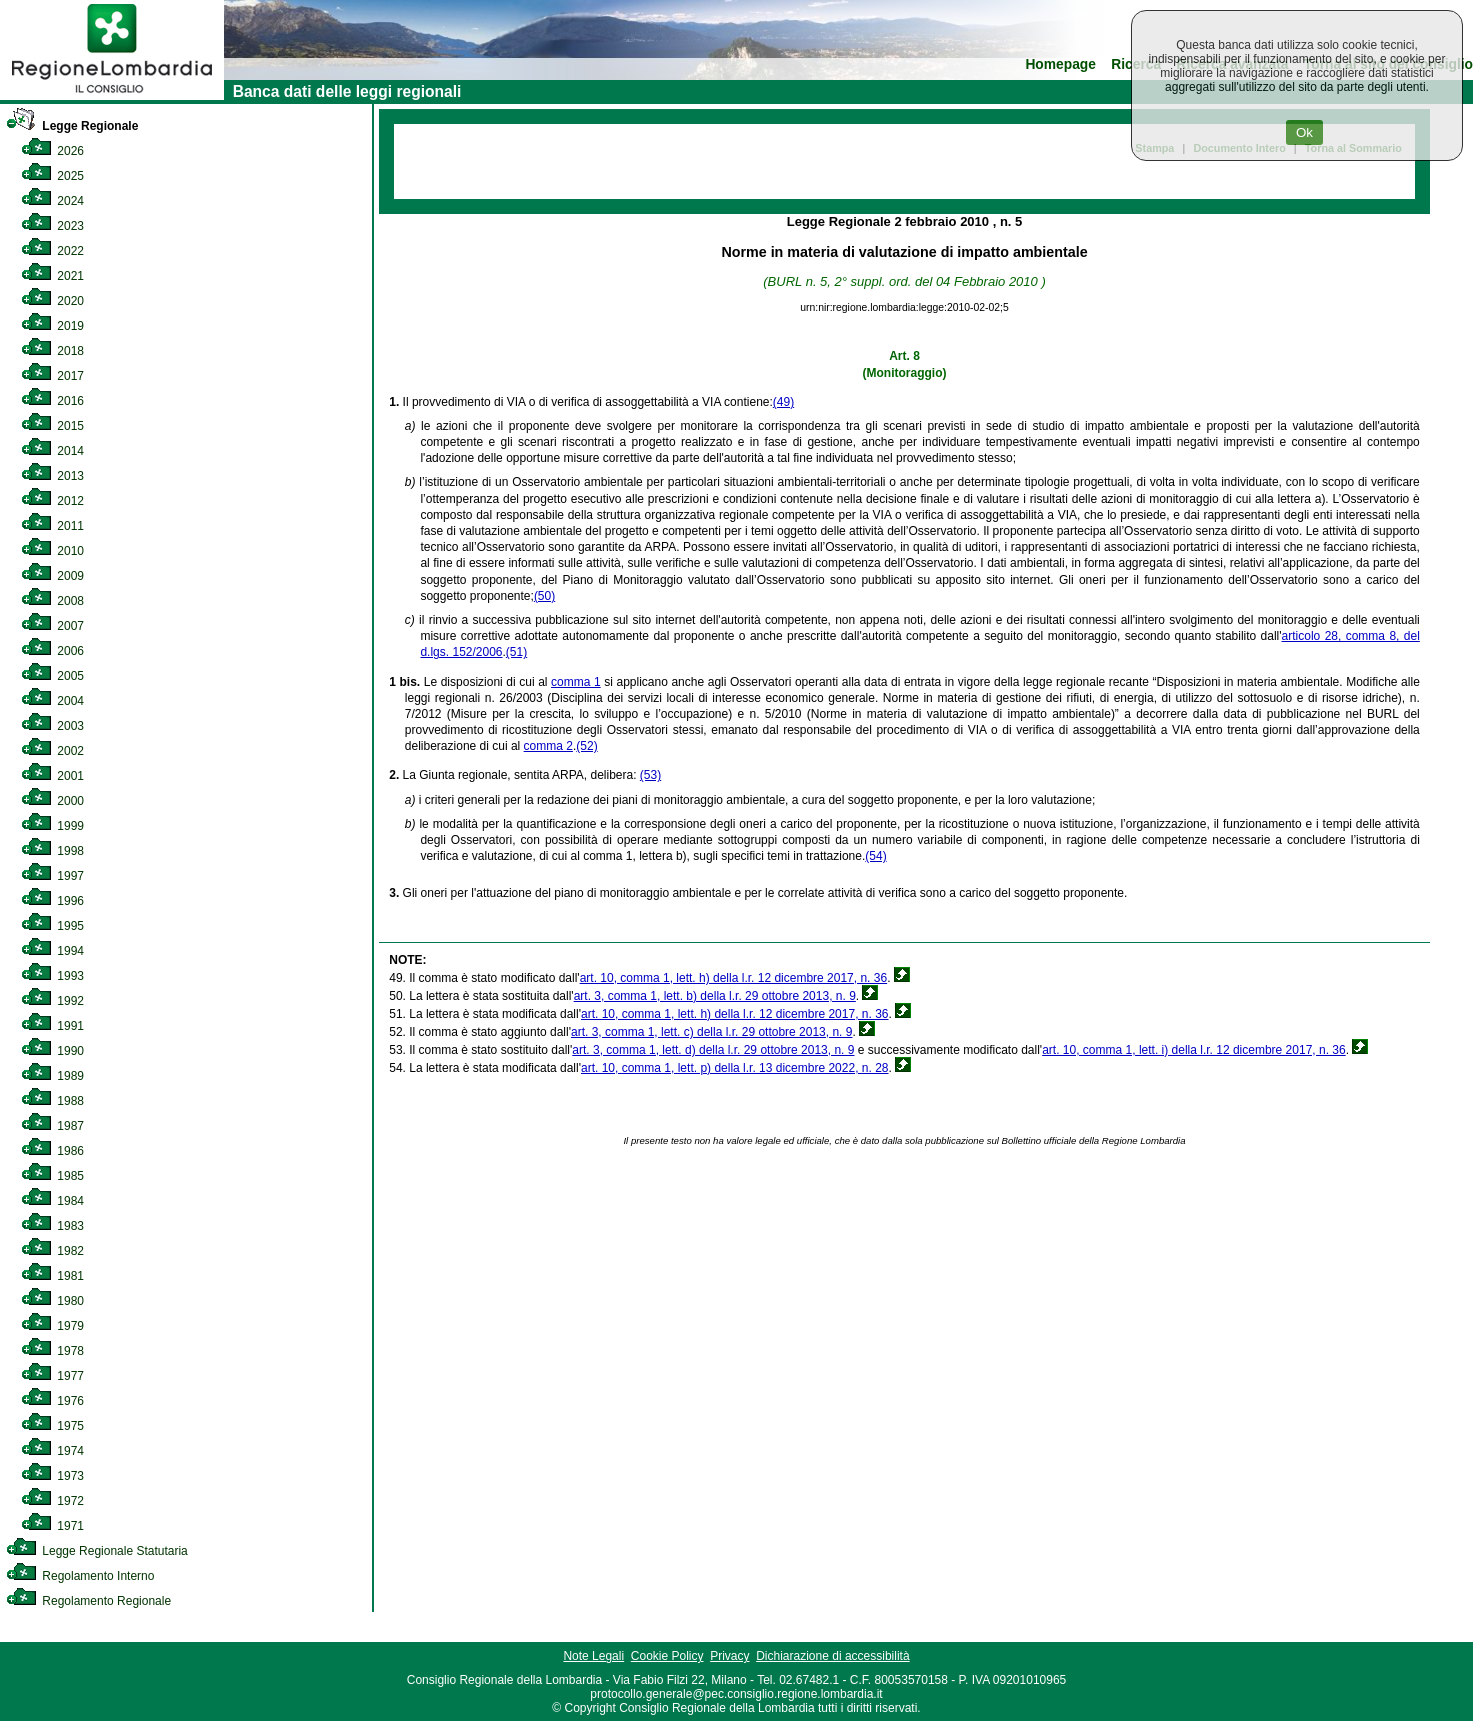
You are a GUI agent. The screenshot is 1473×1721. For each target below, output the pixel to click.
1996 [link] (52, 901)
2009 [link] (52, 576)
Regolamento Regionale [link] (88, 1601)
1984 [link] (52, 1201)
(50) (544, 596)
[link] (112, 96)
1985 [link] (52, 1176)
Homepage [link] (1060, 64)
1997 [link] (52, 876)
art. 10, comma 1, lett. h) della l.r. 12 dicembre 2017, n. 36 (734, 978)
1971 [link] (52, 1526)
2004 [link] (52, 701)
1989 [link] (52, 1076)
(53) (650, 775)
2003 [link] (52, 726)
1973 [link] (52, 1476)
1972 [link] (52, 1501)
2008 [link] (52, 601)
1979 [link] (52, 1326)
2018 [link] (52, 351)
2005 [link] (52, 676)
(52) (586, 746)
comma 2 (548, 746)
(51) (516, 652)
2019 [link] (52, 326)
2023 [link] (52, 226)
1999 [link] (52, 826)
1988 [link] (52, 1101)
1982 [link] (52, 1251)
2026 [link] (52, 151)
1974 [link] (52, 1451)
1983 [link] (52, 1226)
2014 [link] (52, 451)
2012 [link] (52, 501)
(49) (783, 402)
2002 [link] (52, 751)
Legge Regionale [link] (72, 126)
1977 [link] (52, 1376)
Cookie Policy (667, 1656)
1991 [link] (52, 1026)
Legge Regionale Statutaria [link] (97, 1551)
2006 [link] (52, 651)
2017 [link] (52, 376)
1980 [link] (52, 1301)
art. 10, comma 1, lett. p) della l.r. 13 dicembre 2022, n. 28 (735, 1068)
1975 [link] (52, 1426)
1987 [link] (52, 1126)
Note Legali (593, 1656)
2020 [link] (52, 301)
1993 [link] (52, 976)
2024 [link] (52, 201)
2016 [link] (52, 401)
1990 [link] (52, 1051)
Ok (1304, 132)
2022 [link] (52, 251)
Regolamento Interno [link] (80, 1576)
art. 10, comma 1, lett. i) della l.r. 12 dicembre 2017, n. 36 (1194, 1050)
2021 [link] (52, 276)
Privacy (729, 1656)
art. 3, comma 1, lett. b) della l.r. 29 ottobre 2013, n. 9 (715, 996)
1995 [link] (52, 926)
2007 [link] (52, 626)
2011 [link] (52, 526)
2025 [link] (52, 176)
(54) (875, 856)
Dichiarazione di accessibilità (832, 1656)
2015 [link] (52, 426)
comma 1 (576, 682)
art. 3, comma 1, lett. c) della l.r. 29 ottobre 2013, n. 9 (711, 1032)
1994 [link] (52, 951)
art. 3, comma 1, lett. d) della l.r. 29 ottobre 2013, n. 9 (713, 1050)
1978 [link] (52, 1351)
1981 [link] (52, 1276)
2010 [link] (52, 551)
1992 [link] (52, 1001)
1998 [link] (52, 851)
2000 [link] (52, 801)
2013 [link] (52, 476)
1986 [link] (52, 1151)
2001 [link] (52, 776)
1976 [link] (52, 1401)
